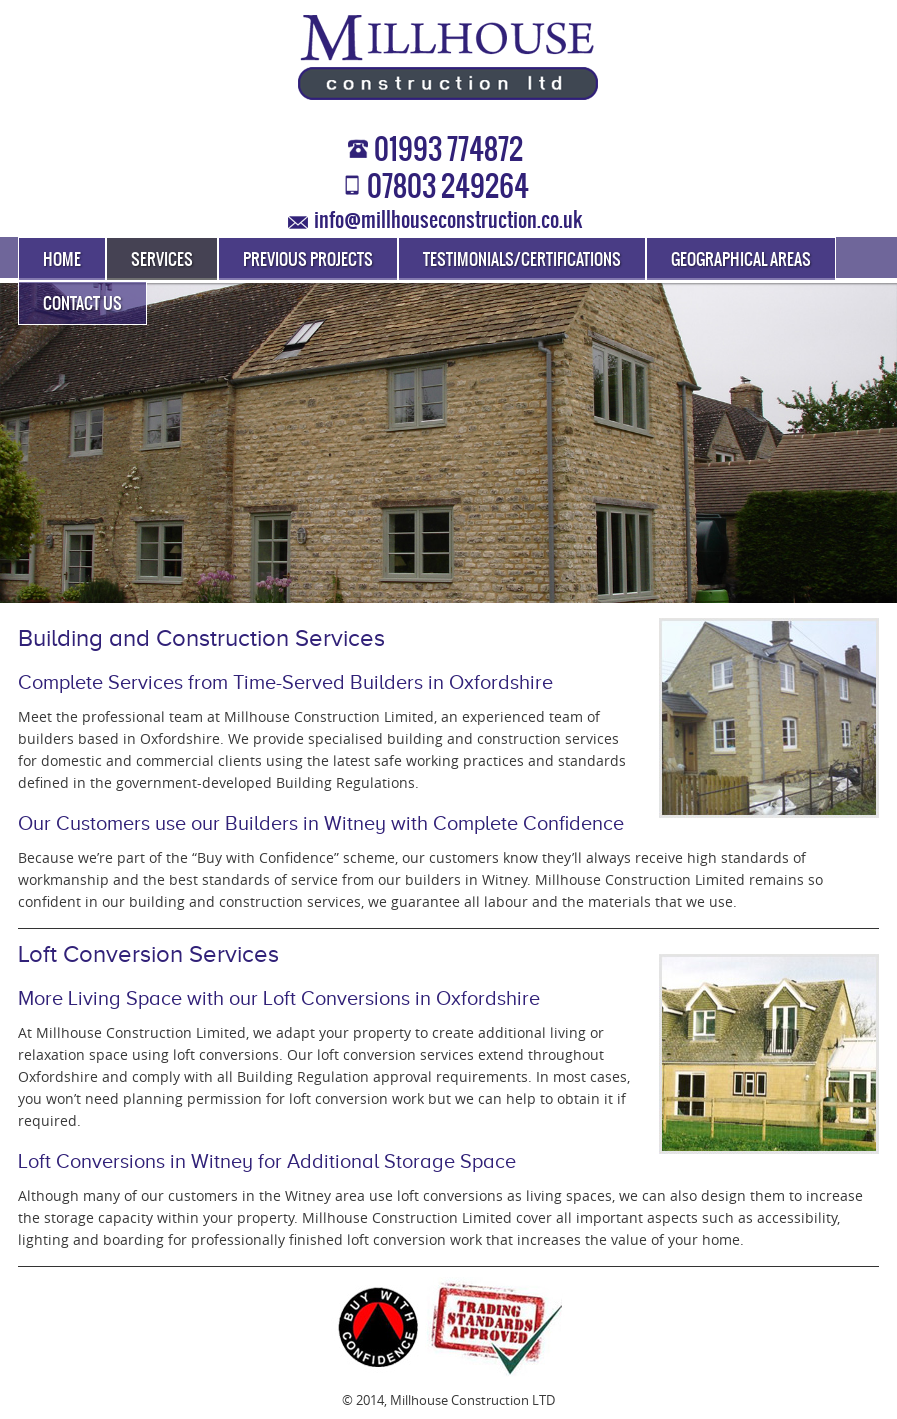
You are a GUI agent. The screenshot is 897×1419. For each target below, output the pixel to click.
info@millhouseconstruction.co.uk (448, 220)
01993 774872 (448, 151)
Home (62, 260)
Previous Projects (308, 260)
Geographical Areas (741, 260)
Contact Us (82, 304)
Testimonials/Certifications (522, 260)
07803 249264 (448, 188)
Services (162, 260)
